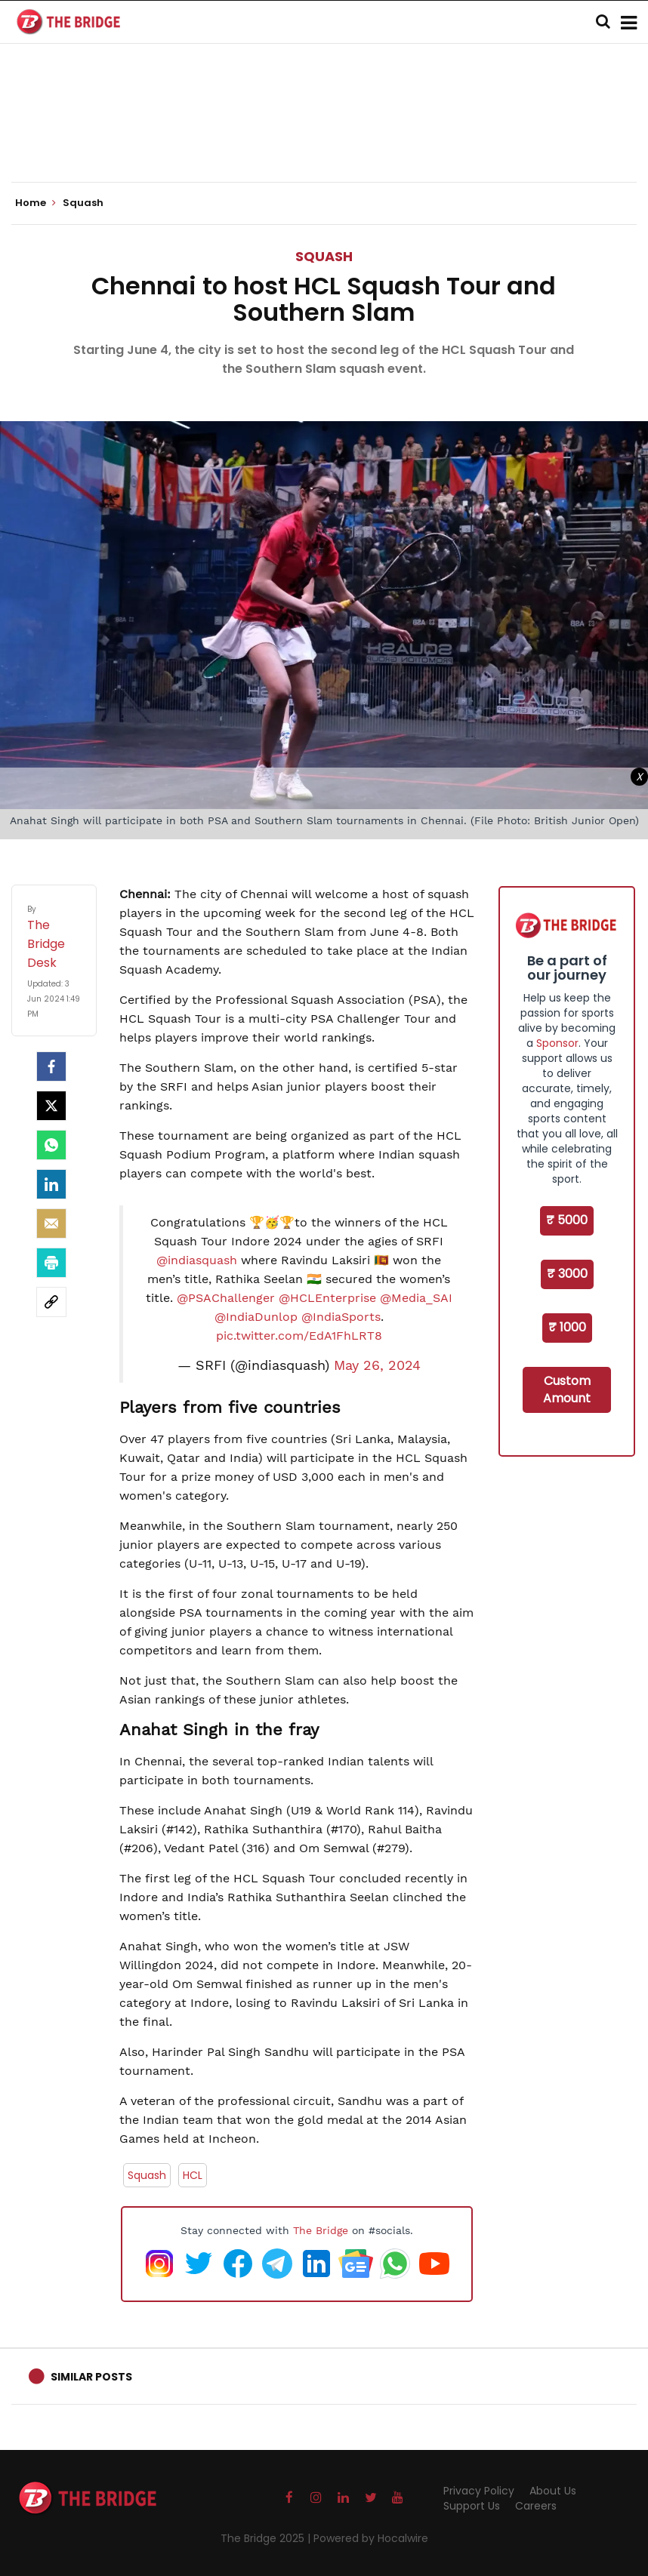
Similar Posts (91, 2376)
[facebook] (51, 1066)
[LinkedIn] (51, 1184)
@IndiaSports (341, 1317)
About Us (552, 2490)
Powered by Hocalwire (370, 2538)
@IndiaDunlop (256, 1317)
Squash (324, 256)
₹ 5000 (567, 1220)
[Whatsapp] (51, 1145)
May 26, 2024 (377, 1365)
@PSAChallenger (226, 1298)
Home (35, 203)
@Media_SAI (416, 1298)
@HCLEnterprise (327, 1298)
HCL (192, 2175)
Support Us (471, 2505)
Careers (536, 2505)
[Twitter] (51, 1106)
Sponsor (557, 1043)
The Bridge (320, 2230)
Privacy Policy (478, 2490)
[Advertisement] (324, 136)
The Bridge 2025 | (267, 2538)
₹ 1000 (567, 1327)
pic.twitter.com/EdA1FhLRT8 (299, 1335)
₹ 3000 (567, 1273)
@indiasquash (196, 1260)
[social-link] (51, 1302)
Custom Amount (567, 1389)
